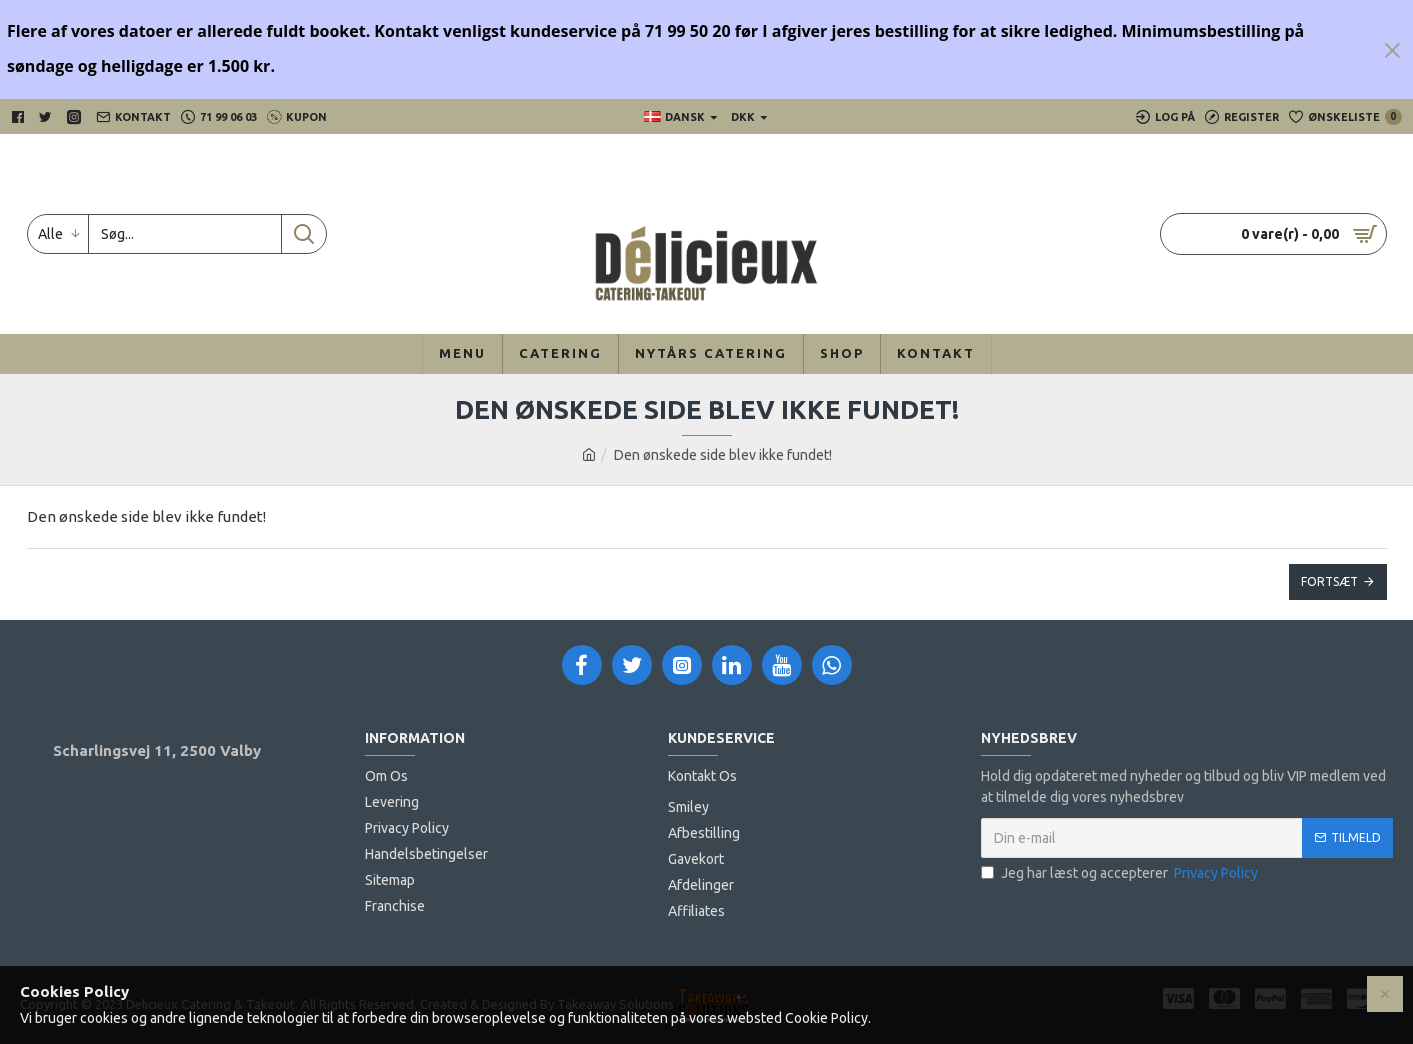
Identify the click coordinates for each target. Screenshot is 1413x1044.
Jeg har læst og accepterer (1121, 873)
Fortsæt (1329, 581)
